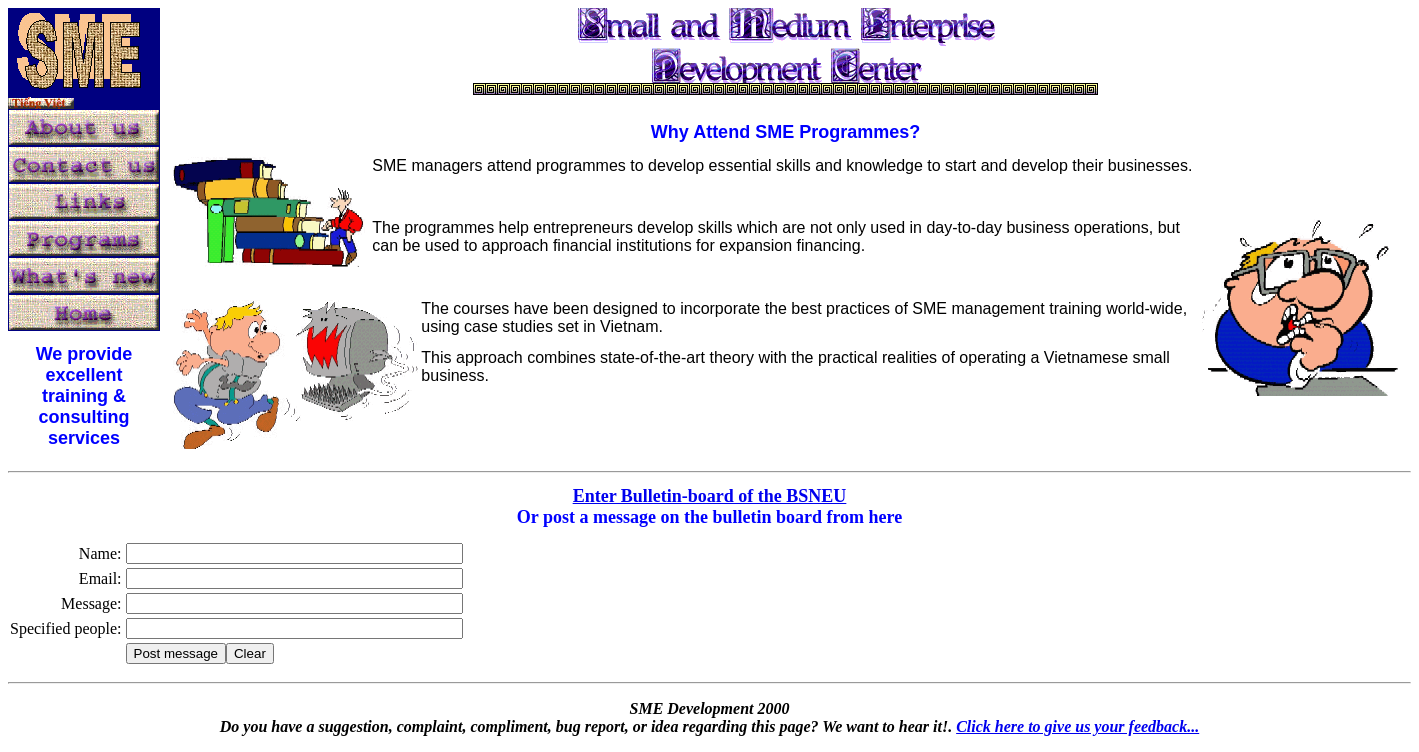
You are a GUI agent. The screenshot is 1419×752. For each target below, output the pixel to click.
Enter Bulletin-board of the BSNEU (710, 496)
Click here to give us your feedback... (1077, 726)
